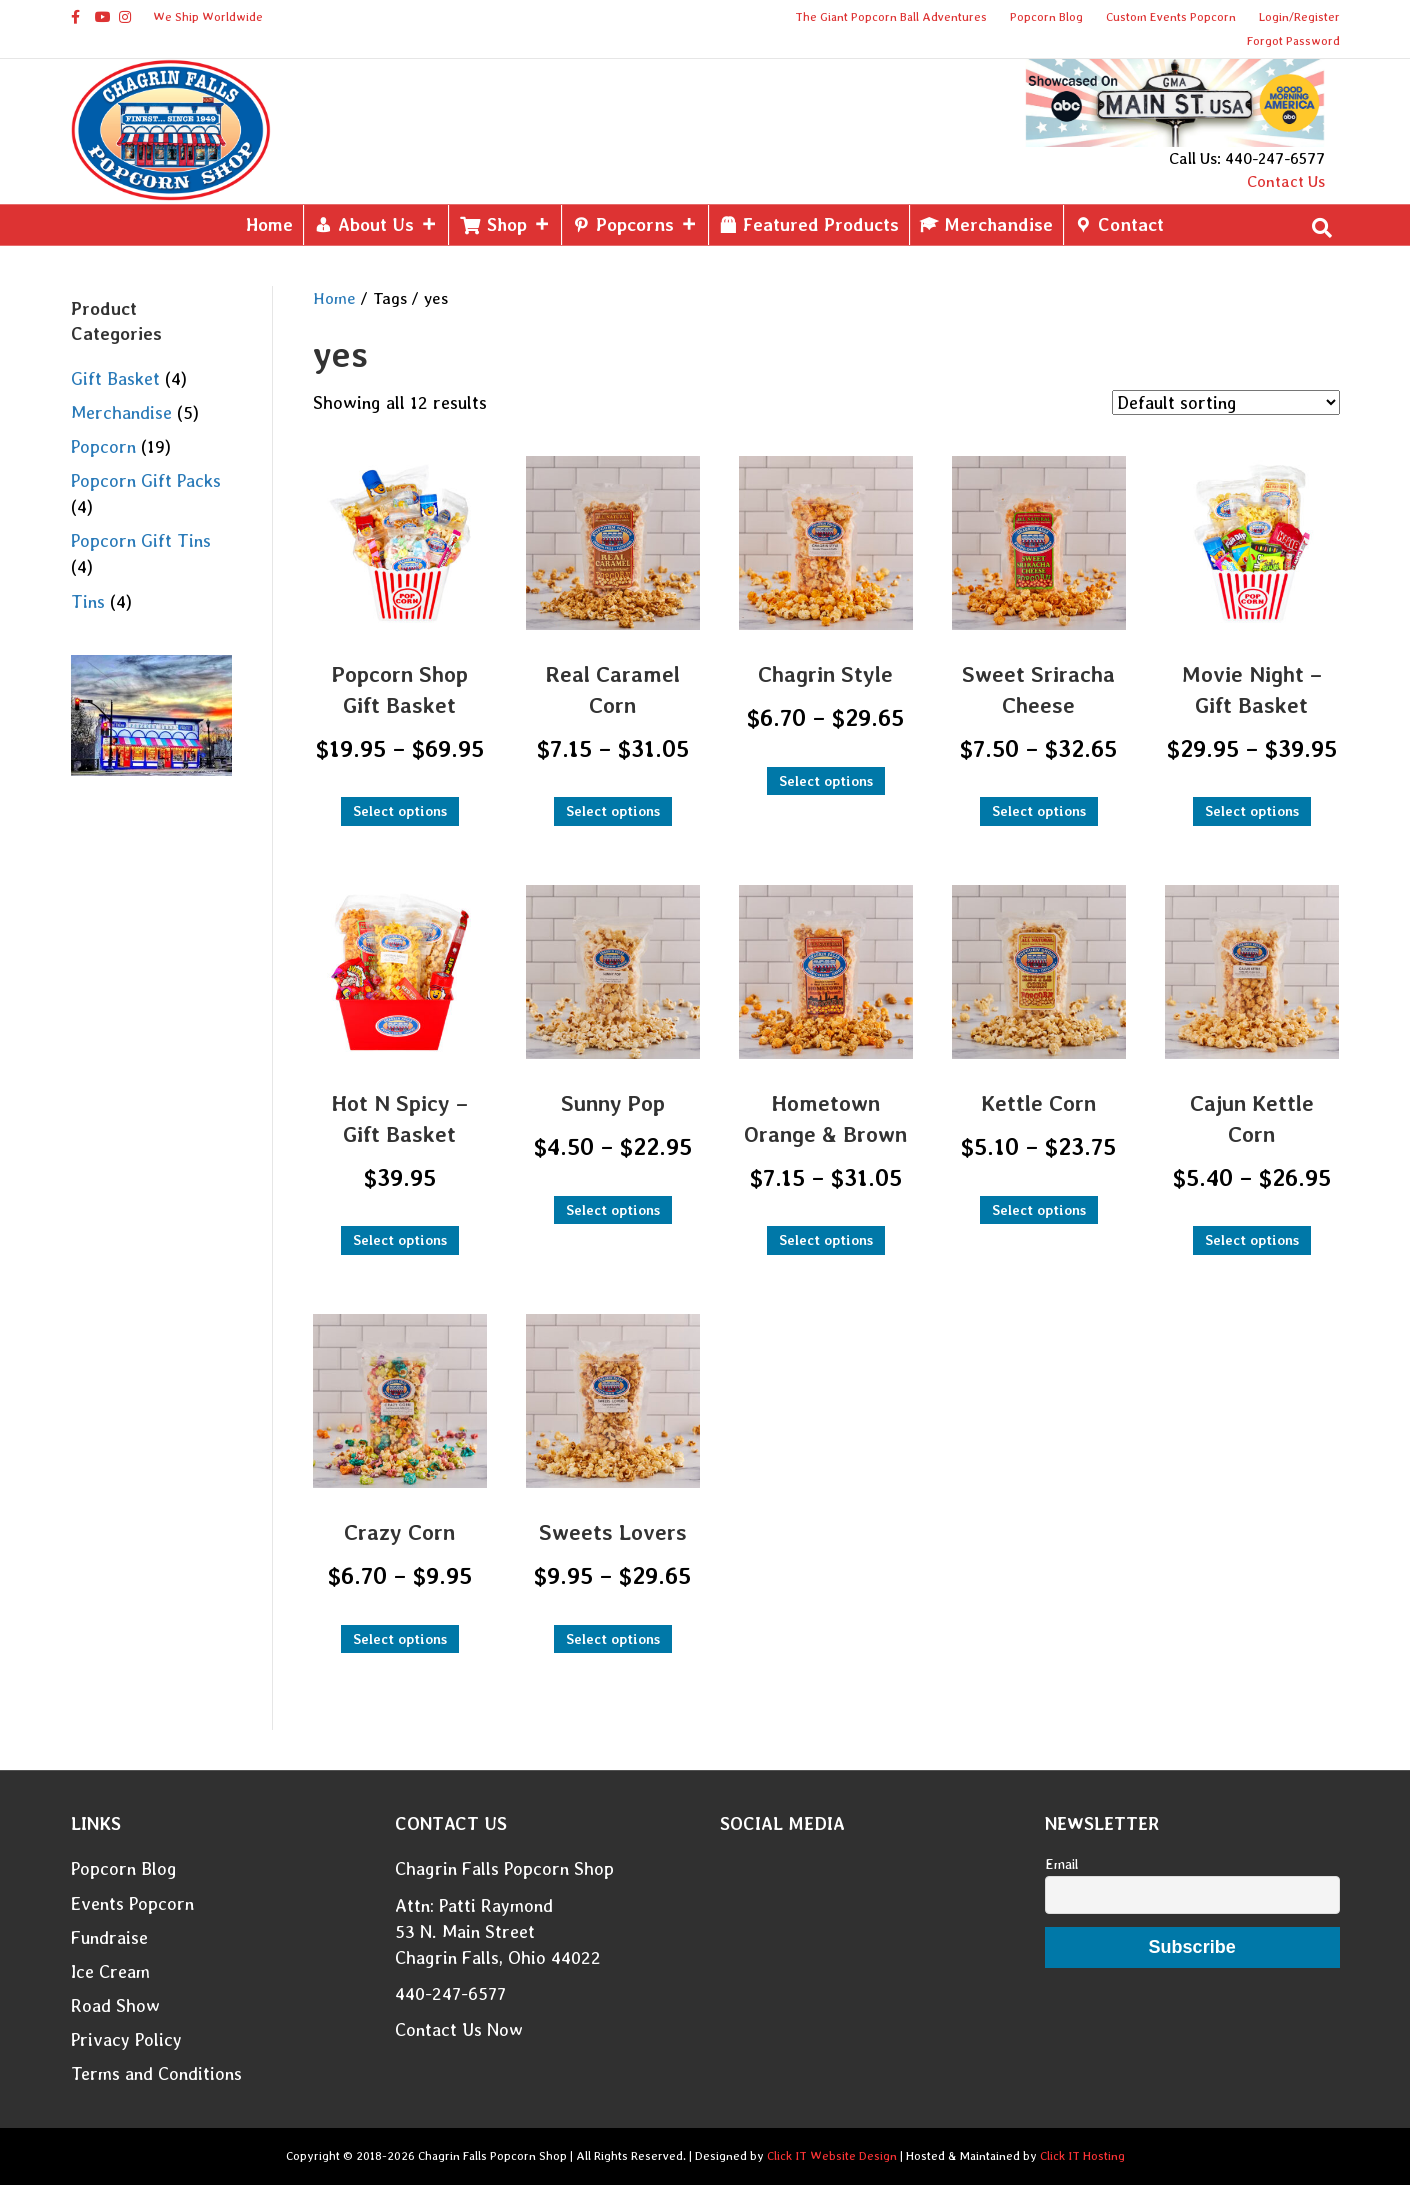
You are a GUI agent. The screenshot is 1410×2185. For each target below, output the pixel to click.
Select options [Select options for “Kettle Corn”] (1039, 1210)
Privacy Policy (126, 2039)
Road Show (115, 2005)
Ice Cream (110, 1971)
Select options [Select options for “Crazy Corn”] (400, 1639)
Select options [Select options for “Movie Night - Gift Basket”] (1252, 811)
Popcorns (647, 224)
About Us (388, 224)
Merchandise (998, 224)
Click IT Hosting (1082, 2156)
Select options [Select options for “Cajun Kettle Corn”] (1252, 1240)
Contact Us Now (459, 2029)
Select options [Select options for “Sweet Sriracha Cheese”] (1039, 811)
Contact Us (1286, 181)
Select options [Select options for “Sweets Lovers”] (613, 1639)
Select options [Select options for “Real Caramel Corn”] (613, 811)
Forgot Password (1293, 41)
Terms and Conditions (156, 2073)
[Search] (1322, 228)
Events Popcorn (132, 1903)
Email (1061, 1864)
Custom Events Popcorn (1171, 17)
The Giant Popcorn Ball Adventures (891, 17)
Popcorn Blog (1046, 17)
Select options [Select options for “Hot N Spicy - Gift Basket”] (400, 1240)
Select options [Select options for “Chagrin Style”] (826, 781)
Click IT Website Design (832, 2156)
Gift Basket (115, 378)
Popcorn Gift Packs (146, 480)
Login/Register (1299, 17)
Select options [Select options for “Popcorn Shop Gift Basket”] (400, 811)
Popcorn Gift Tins (141, 540)
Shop (519, 224)
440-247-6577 (450, 1993)
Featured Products (821, 224)
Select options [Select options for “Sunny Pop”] (613, 1210)
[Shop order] (1226, 402)
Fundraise (109, 1937)
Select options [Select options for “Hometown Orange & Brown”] (826, 1240)
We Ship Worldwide (208, 17)
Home (269, 224)
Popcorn (103, 446)
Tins (88, 601)
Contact (1131, 224)
